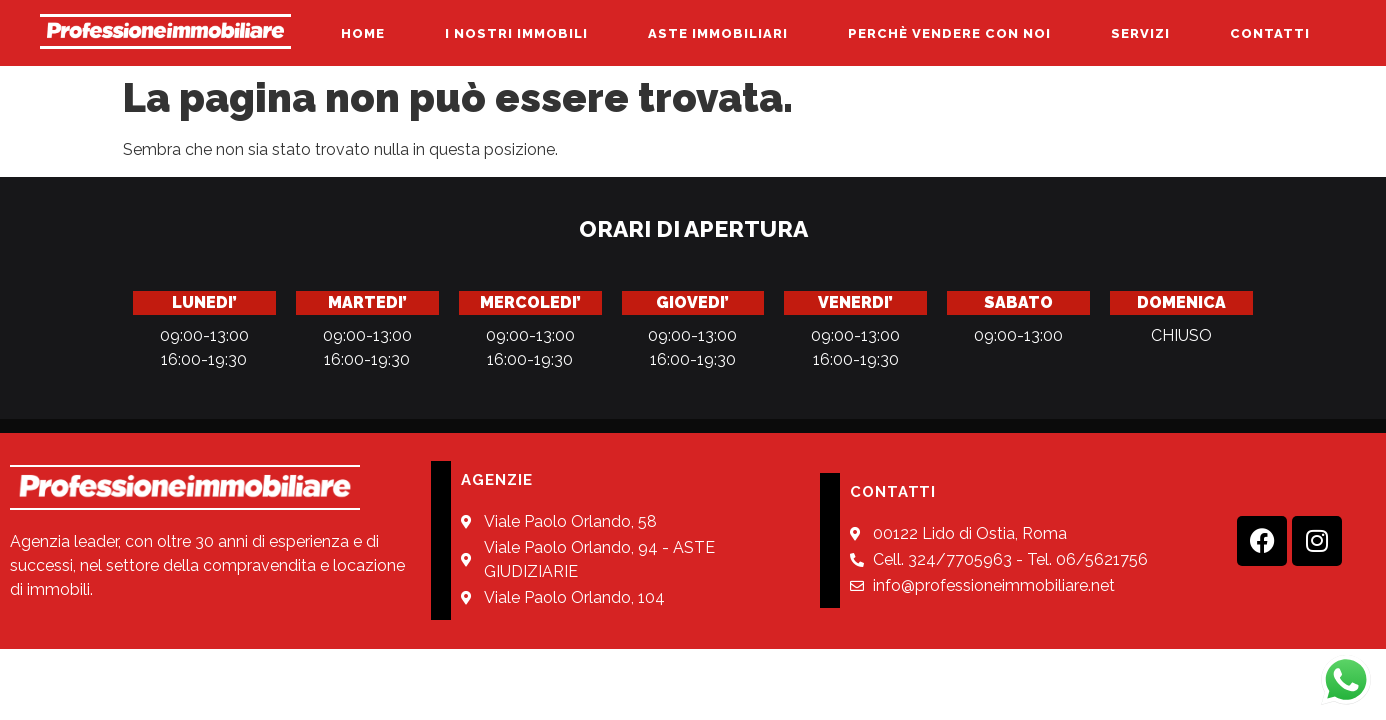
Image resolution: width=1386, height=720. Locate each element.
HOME (363, 33)
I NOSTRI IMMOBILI (516, 33)
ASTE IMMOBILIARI (718, 33)
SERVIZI (1140, 33)
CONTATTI (1270, 33)
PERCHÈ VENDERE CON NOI (949, 33)
